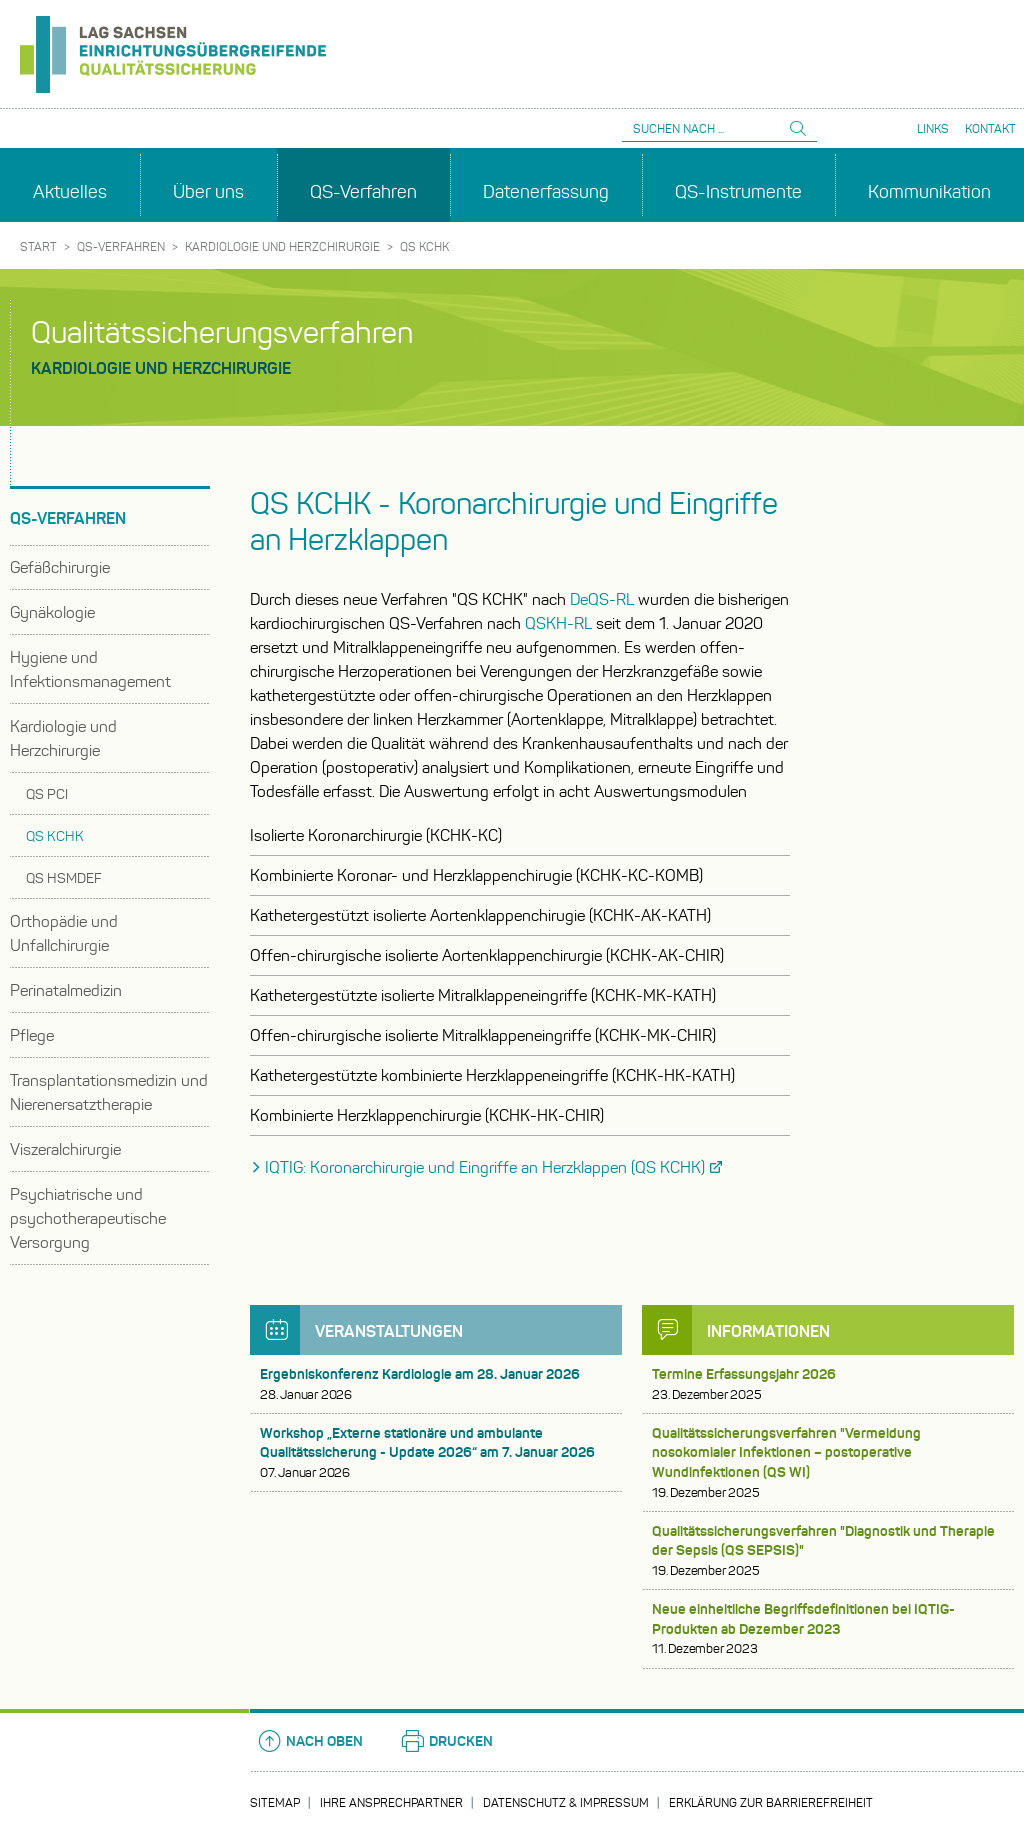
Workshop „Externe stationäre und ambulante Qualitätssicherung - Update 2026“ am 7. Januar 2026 (436, 1453)
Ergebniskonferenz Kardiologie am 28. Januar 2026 (436, 1384)
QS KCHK (424, 246)
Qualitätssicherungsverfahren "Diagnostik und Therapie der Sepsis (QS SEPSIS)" (828, 1551)
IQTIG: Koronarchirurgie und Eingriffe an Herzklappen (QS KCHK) (485, 1167)
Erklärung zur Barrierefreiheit (771, 1802)
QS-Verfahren (121, 246)
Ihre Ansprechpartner (391, 1802)
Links (933, 128)
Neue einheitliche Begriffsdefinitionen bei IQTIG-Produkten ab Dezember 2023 (828, 1629)
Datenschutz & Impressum (566, 1802)
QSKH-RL (558, 623)
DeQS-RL (602, 599)
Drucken (446, 1741)
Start (38, 246)
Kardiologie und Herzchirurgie (282, 246)
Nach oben (309, 1741)
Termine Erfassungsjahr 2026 (828, 1384)
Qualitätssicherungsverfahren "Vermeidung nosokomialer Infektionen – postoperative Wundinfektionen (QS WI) (828, 1463)
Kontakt (990, 128)
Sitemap (275, 1802)
